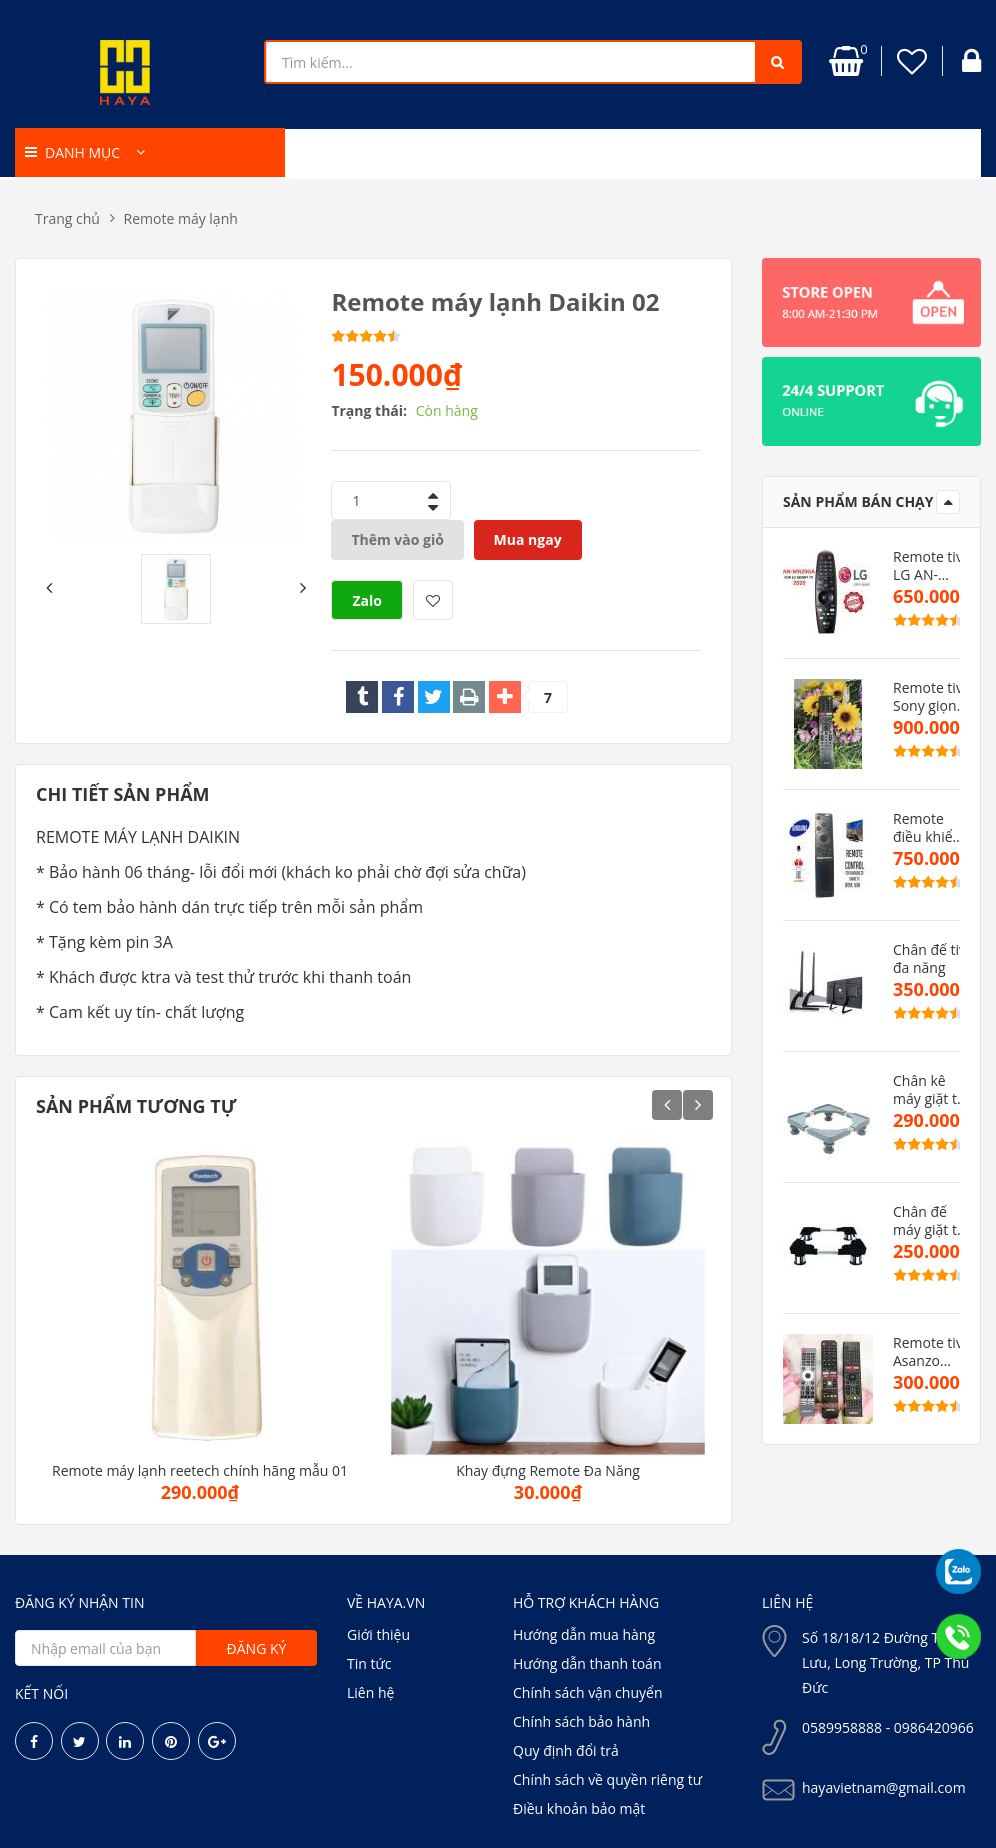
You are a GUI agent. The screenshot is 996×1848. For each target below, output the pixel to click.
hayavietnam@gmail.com (884, 1787)
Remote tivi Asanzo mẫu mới (929, 1352)
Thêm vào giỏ (397, 539)
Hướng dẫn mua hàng (584, 1634)
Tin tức (369, 1663)
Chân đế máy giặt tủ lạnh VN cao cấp (932, 1221)
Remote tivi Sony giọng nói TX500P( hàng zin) (931, 697)
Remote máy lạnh (181, 218)
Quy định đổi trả (566, 1750)
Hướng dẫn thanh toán (587, 1663)
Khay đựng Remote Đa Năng (548, 1471)
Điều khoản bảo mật (579, 1808)
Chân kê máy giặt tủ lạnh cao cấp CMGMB (929, 1090)
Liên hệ (370, 1692)
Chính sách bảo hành (581, 1721)
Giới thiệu (378, 1634)
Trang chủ (67, 218)
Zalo (367, 600)
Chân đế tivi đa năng (931, 959)
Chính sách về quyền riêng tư (607, 1779)
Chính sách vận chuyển (587, 1692)
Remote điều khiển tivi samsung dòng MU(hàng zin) (927, 828)
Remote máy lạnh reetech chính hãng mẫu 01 (200, 1471)
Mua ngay (528, 539)
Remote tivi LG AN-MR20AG (929, 566)
